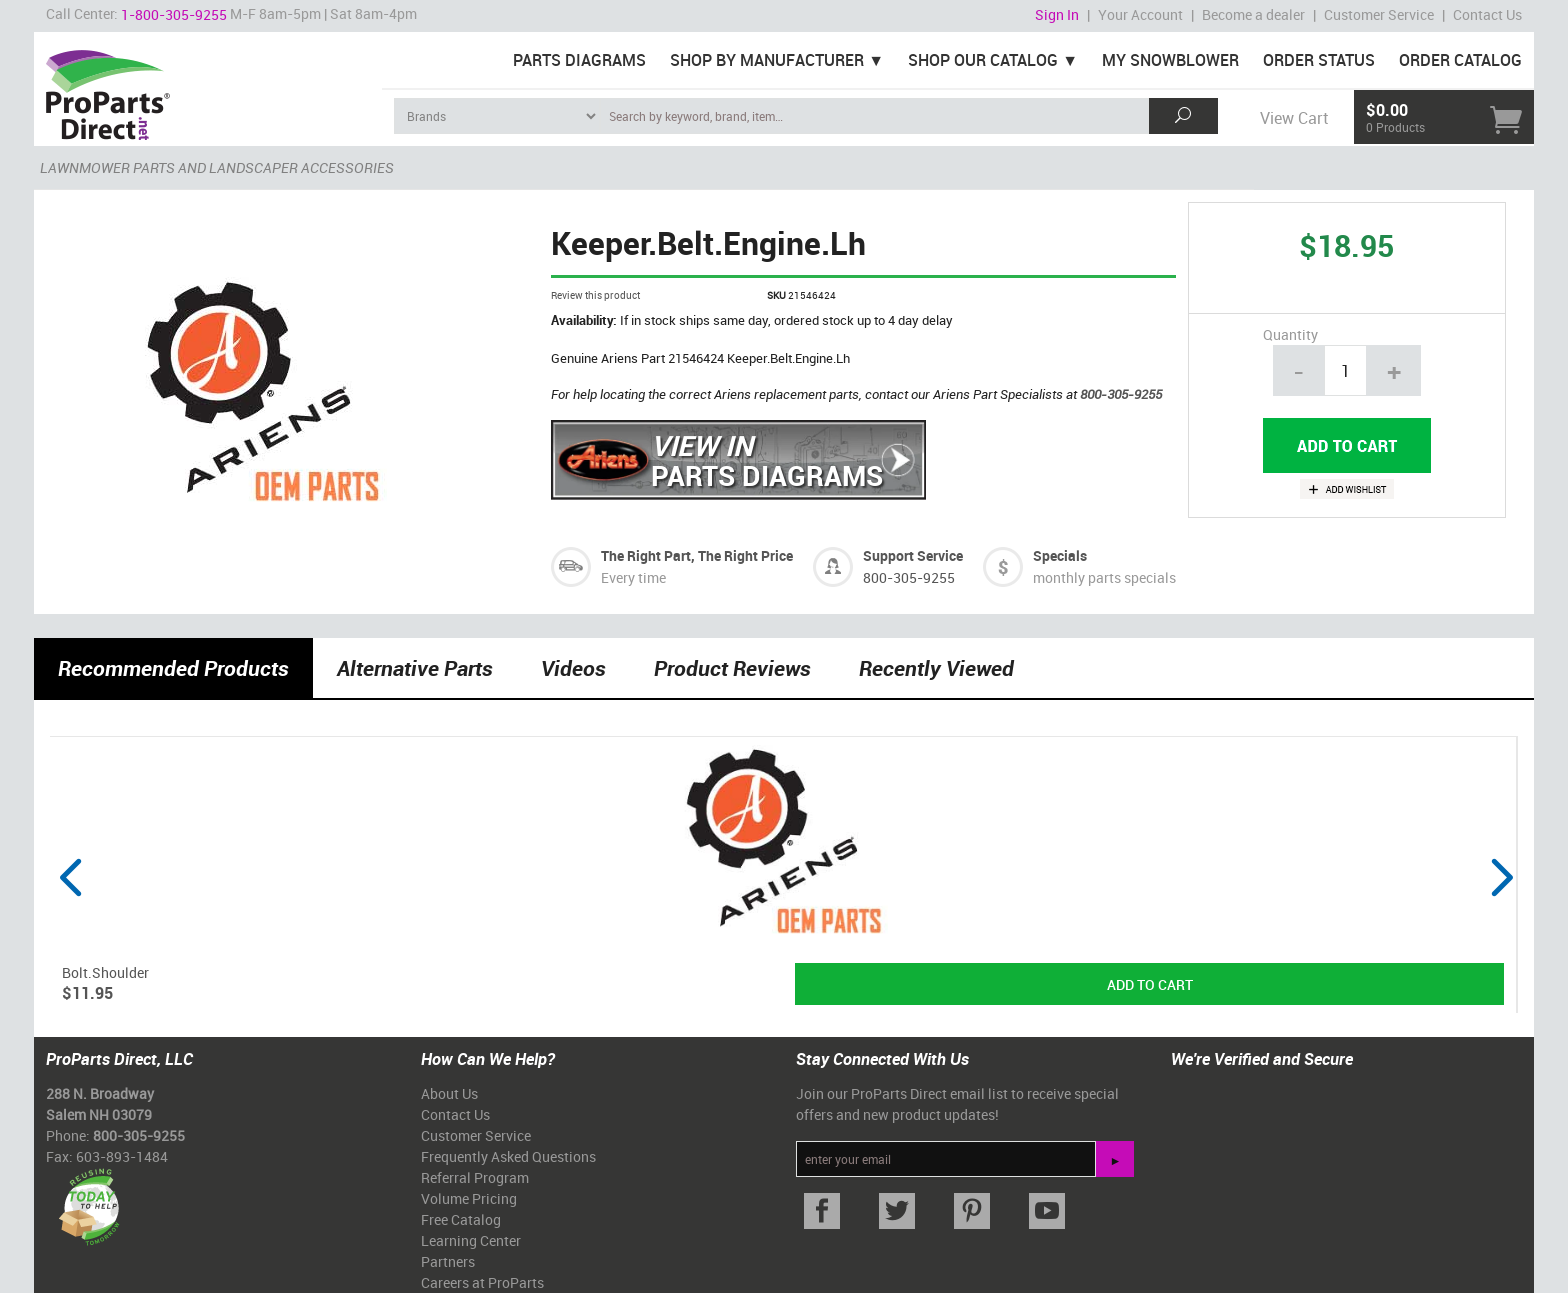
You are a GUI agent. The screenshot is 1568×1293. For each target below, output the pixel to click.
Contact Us (1487, 14)
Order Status (1319, 60)
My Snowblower (1170, 60)
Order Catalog (1460, 60)
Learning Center (471, 1240)
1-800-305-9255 (174, 14)
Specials (1060, 555)
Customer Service (1379, 14)
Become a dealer (1253, 14)
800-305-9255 (1121, 394)
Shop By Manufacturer (767, 60)
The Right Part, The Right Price (697, 555)
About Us (449, 1093)
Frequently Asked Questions (508, 1156)
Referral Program (475, 1177)
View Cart (1294, 118)
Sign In (1057, 14)
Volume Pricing (469, 1198)
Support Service (913, 555)
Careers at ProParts (482, 1282)
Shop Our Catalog (983, 60)
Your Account (1140, 14)
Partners (448, 1261)
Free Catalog (461, 1219)
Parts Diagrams (579, 60)
